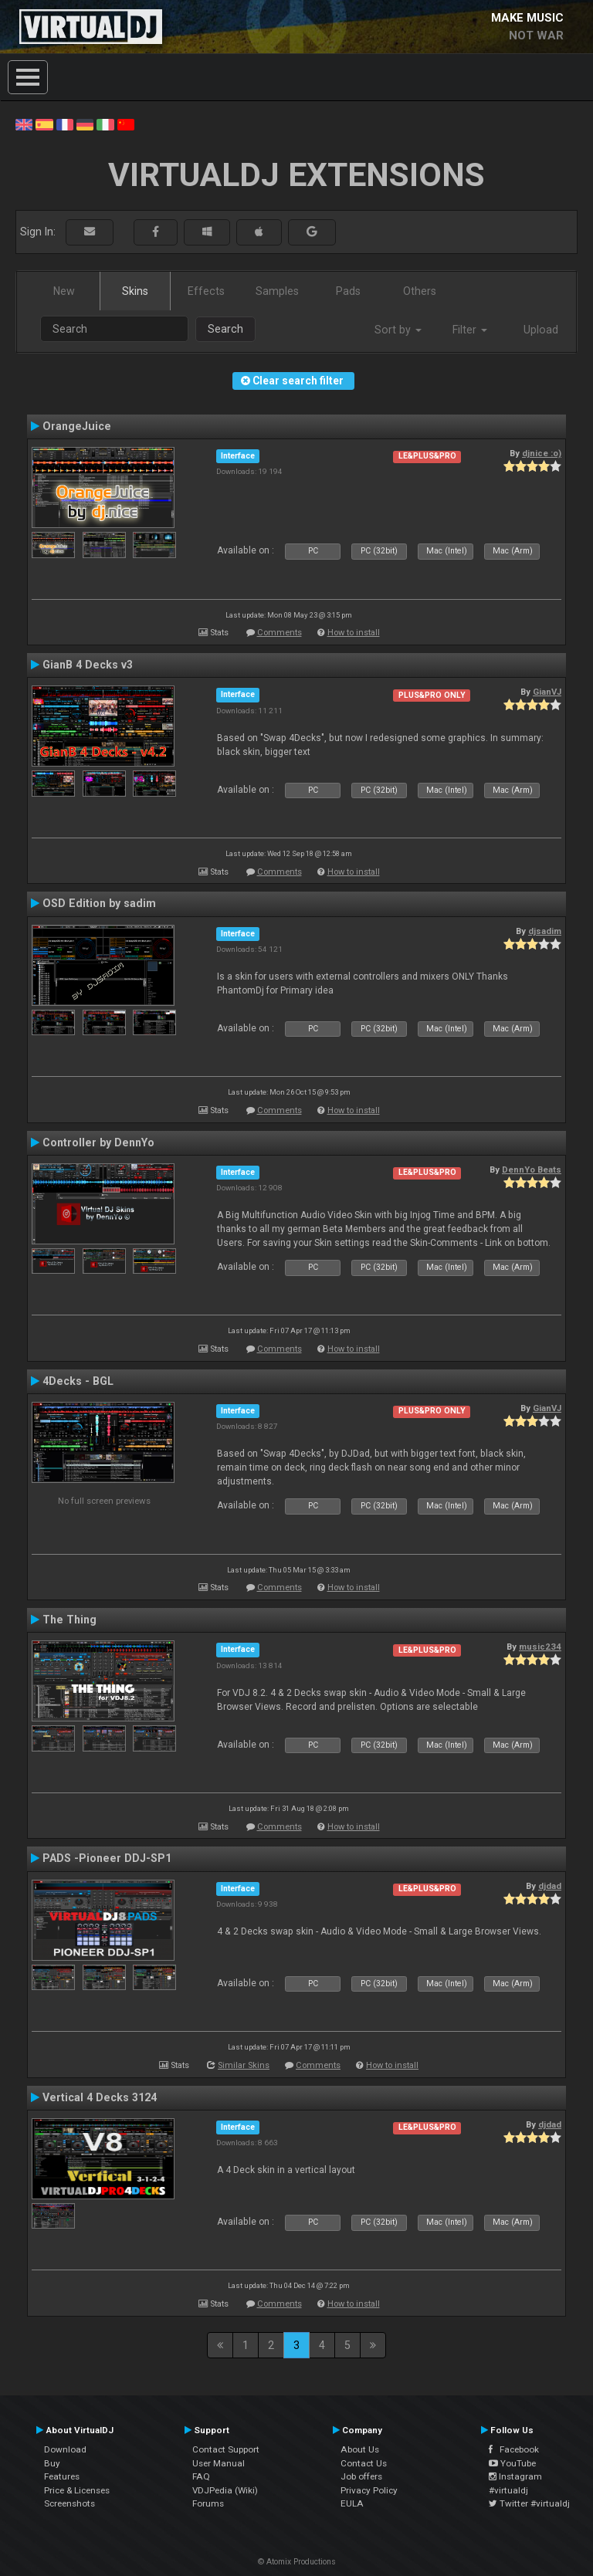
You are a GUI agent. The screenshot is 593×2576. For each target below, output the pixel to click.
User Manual (218, 2463)
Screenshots (69, 2503)
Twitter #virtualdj (529, 2503)
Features (62, 2476)
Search (225, 329)
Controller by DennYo (98, 1142)
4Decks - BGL (78, 1381)
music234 (540, 1646)
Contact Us (364, 2463)
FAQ (201, 2476)
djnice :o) (541, 453)
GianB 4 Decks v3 (87, 664)
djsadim (544, 931)
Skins (135, 291)
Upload (541, 329)
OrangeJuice (76, 426)
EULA (352, 2503)
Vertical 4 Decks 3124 (99, 2097)
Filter (469, 329)
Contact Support (225, 2449)
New (64, 291)
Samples (277, 291)
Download (65, 2449)
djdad (549, 1885)
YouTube (512, 2463)
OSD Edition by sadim (99, 903)
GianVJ (547, 691)
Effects (206, 291)
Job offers (361, 2476)
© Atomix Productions (297, 2562)
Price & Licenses (77, 2490)
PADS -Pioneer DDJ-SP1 (106, 1858)
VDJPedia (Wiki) (225, 2490)
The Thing (69, 1619)
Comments (279, 633)
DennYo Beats (531, 1169)
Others (419, 291)
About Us (360, 2449)
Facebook (514, 2449)
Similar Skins (243, 2065)
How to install (353, 633)
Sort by (398, 329)
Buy (52, 2463)
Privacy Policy (369, 2490)
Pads (348, 291)
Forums (208, 2503)
